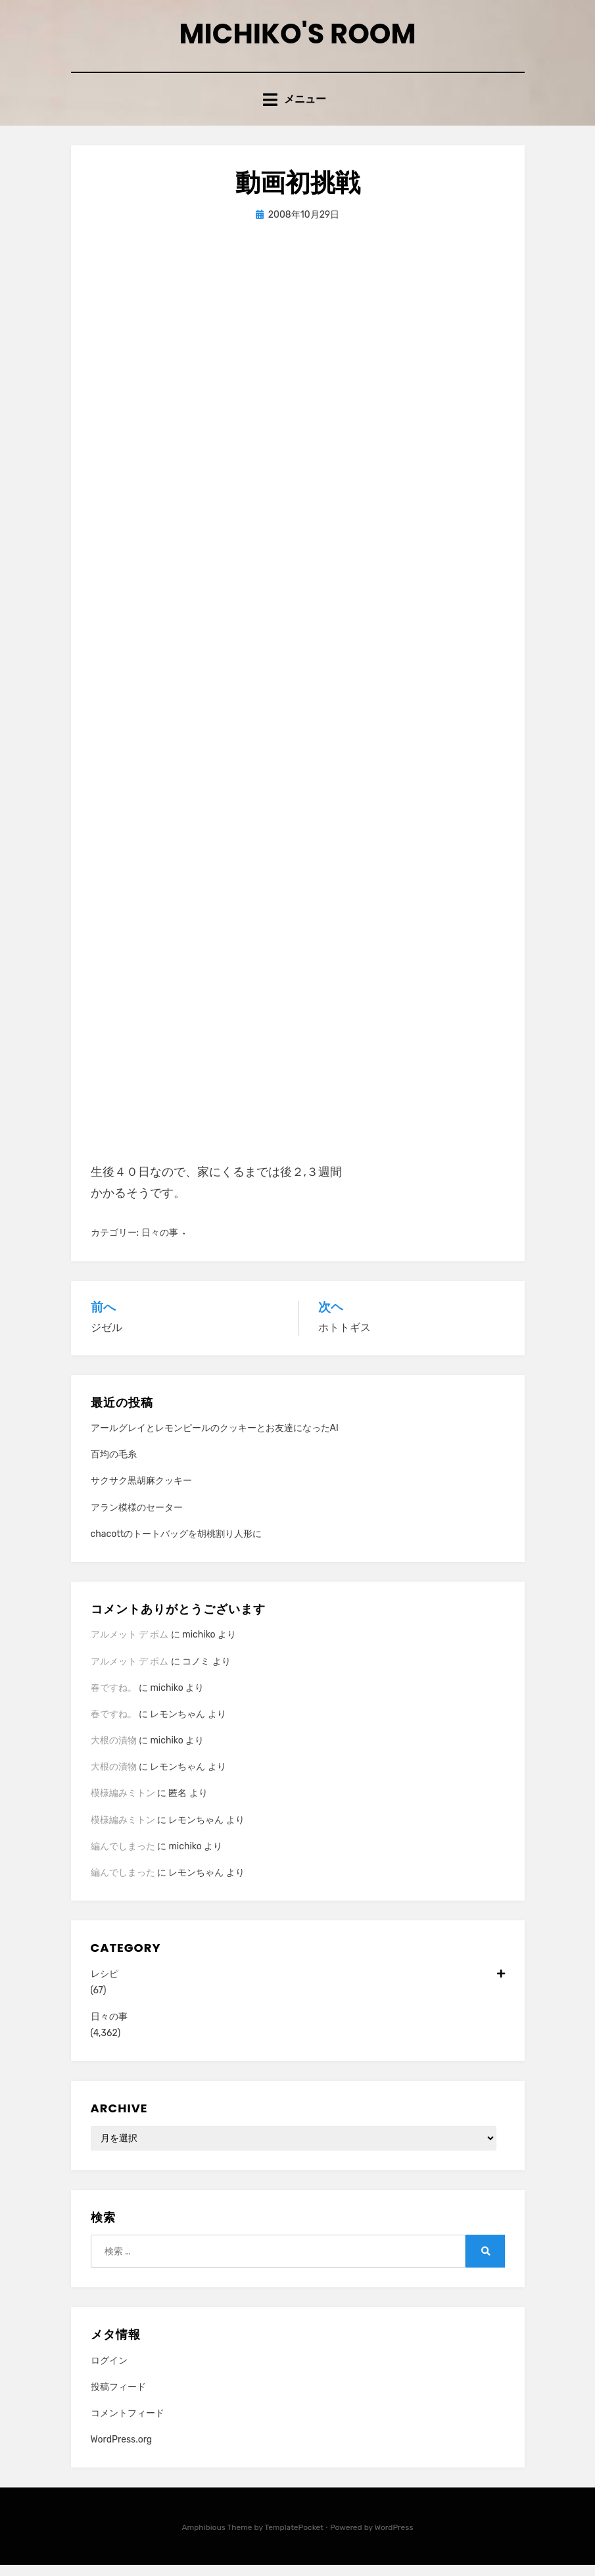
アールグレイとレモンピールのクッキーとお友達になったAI (215, 1439)
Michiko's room (297, 38)
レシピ (298, 1985)
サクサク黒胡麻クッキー (141, 1491)
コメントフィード (127, 2424)
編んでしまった (123, 1857)
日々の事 (159, 1244)
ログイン (109, 2371)
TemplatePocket (293, 2538)
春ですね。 (114, 1699)
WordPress (394, 2538)
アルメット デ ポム (130, 1645)
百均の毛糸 (114, 1465)
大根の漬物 (114, 1751)
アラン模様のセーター (137, 1518)
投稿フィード (118, 2398)
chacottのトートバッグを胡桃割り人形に (176, 1545)
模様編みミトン (123, 1804)
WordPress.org (122, 2450)
